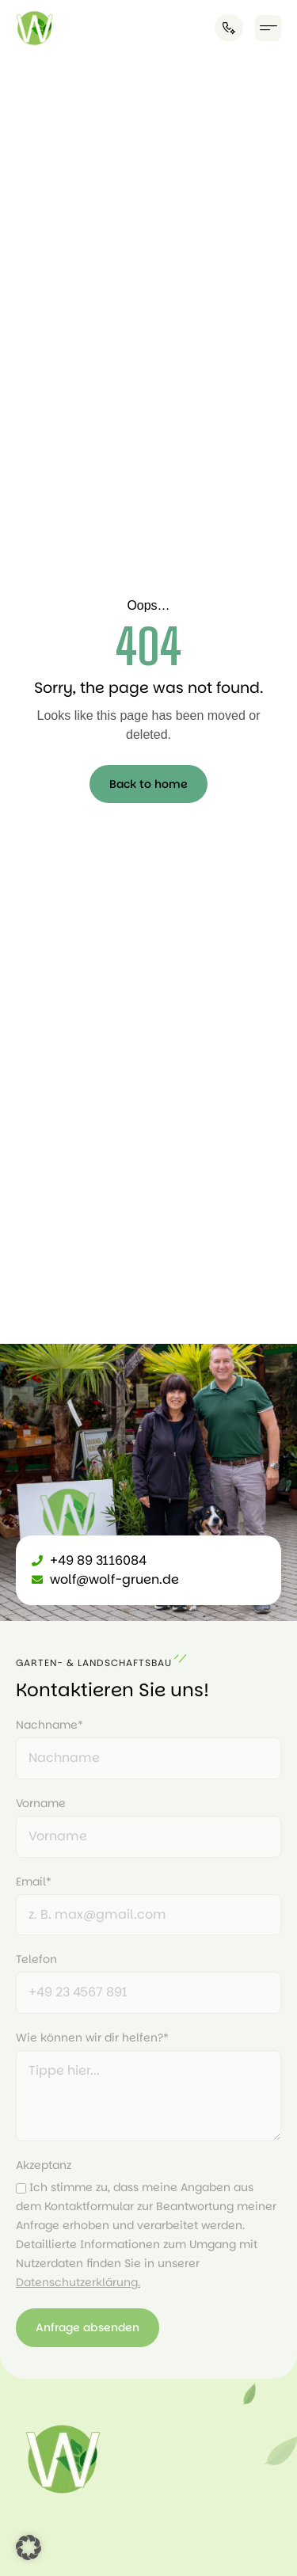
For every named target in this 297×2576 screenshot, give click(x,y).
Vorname (41, 1803)
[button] (268, 28)
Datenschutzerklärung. (78, 2282)
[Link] (34, 28)
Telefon (36, 1959)
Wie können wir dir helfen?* (92, 2037)
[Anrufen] (229, 27)
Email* (33, 1881)
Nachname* (49, 1725)
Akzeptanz (43, 2165)
